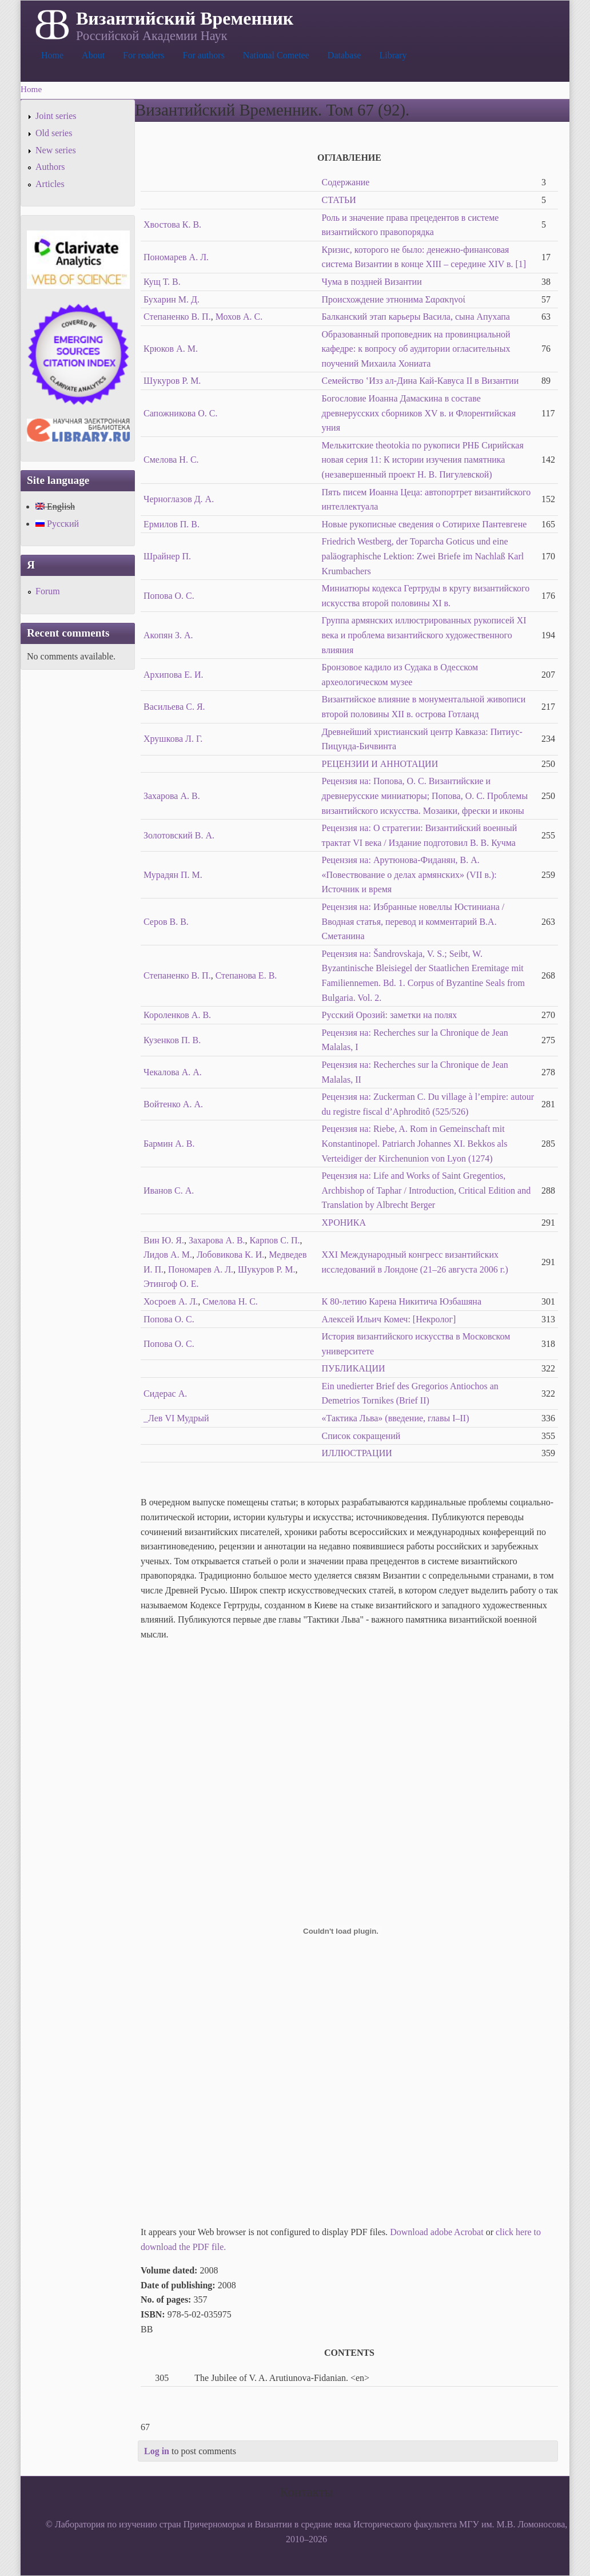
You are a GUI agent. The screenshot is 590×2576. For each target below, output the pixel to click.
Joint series (56, 116)
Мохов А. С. (239, 316)
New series (55, 150)
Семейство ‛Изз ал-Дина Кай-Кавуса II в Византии (420, 380)
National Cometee (276, 55)
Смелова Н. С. (171, 459)
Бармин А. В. (169, 1143)
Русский (57, 523)
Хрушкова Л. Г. (172, 739)
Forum (47, 591)
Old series (53, 133)
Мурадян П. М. (172, 875)
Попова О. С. (168, 596)
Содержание (346, 182)
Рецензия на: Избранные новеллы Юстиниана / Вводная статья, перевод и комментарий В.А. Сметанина (413, 921)
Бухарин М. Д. (171, 299)
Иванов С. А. (168, 1190)
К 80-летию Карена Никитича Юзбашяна (401, 1301)
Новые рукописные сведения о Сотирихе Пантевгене (424, 524)
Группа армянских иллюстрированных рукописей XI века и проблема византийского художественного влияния (424, 634)
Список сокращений (361, 1436)
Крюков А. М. (170, 348)
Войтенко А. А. (173, 1104)
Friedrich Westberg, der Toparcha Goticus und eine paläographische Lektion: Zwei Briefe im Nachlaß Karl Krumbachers (423, 555)
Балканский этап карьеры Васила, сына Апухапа (416, 316)
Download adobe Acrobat (438, 2232)
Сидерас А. (165, 1393)
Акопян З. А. (168, 635)
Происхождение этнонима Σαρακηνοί (393, 299)
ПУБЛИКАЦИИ (353, 1368)
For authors (204, 55)
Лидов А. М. (167, 1254)
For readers (143, 55)
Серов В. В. (166, 922)
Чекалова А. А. (172, 1072)
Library (392, 55)
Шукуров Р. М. (172, 380)
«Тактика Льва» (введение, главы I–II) (395, 1418)
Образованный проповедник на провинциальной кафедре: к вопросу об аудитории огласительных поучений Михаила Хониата (416, 348)
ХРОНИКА (344, 1222)
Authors (50, 167)
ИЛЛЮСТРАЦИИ (357, 1453)
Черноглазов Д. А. (178, 499)
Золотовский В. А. (178, 835)
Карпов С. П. (275, 1240)
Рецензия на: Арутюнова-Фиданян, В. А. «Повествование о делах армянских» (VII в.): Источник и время (409, 874)
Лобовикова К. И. (230, 1254)
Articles (50, 184)
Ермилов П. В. (171, 524)
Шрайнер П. (167, 556)
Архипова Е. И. (173, 674)
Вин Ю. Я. (163, 1240)
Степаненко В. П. (177, 316)
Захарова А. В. (171, 796)
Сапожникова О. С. (180, 413)
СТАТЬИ (339, 200)
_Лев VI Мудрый (176, 1418)
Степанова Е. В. (246, 975)
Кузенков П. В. (172, 1040)
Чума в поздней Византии (372, 282)
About (93, 55)
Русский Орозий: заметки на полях (389, 1015)
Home (52, 55)
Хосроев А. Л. (170, 1301)
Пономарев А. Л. (176, 257)
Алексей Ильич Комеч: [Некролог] (389, 1319)
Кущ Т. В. (162, 282)
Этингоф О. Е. (171, 1284)
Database (344, 55)
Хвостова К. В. (172, 224)
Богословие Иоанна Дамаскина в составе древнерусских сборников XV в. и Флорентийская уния (419, 412)
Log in (156, 2451)
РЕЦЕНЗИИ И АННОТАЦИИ (380, 764)
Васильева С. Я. (174, 706)
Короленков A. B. (177, 1015)
